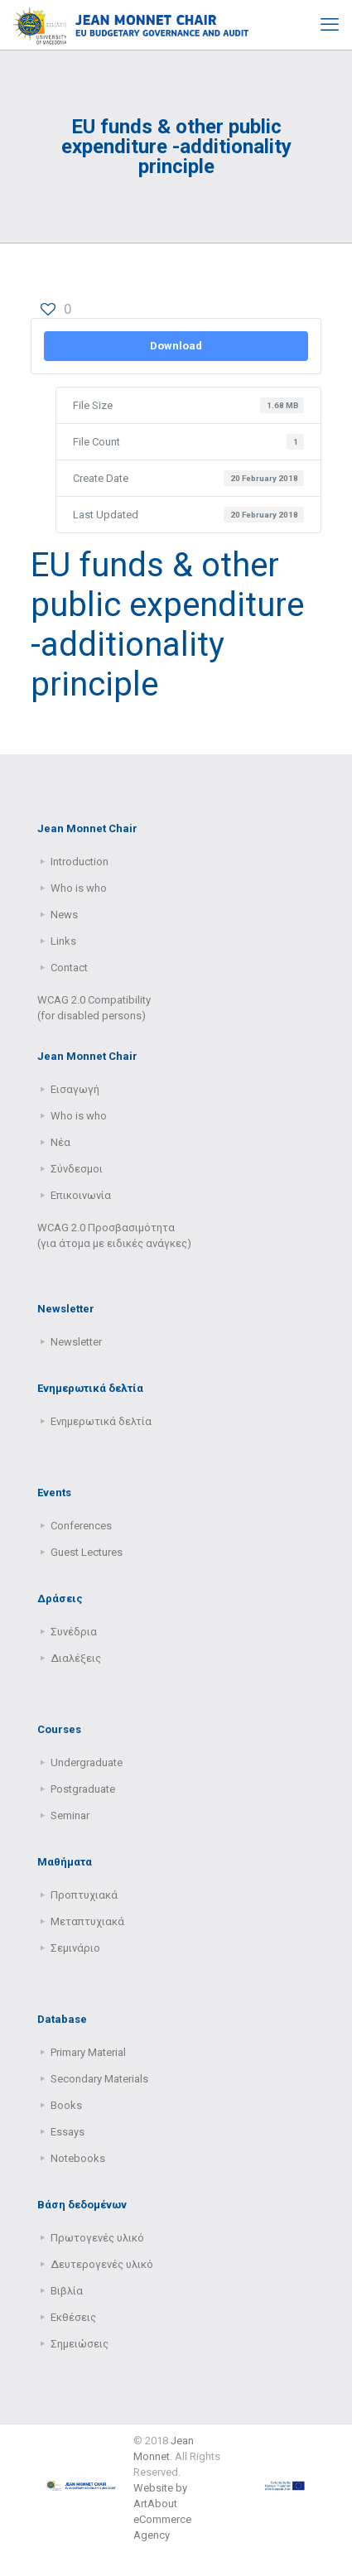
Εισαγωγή (75, 1089)
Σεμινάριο (75, 1948)
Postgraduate (83, 1789)
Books (66, 2105)
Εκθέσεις (73, 2317)
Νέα (60, 1142)
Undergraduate (87, 1762)
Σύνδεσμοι (77, 1169)
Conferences (81, 1525)
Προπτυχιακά (84, 1895)
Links (63, 941)
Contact (69, 967)
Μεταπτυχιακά (87, 1921)
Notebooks (78, 2158)
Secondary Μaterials (99, 2079)
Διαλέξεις (76, 1658)
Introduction (79, 861)
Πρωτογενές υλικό (97, 2238)
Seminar (70, 1815)
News (64, 914)
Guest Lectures (87, 1552)
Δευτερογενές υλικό (102, 2264)
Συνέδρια (74, 1631)
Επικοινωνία (81, 1195)
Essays (67, 2132)
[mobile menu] (330, 25)
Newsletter (76, 1342)
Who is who (79, 888)
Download (176, 345)
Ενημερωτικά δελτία (101, 1421)
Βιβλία (67, 2291)
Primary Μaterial (88, 2052)
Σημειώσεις (79, 2344)
